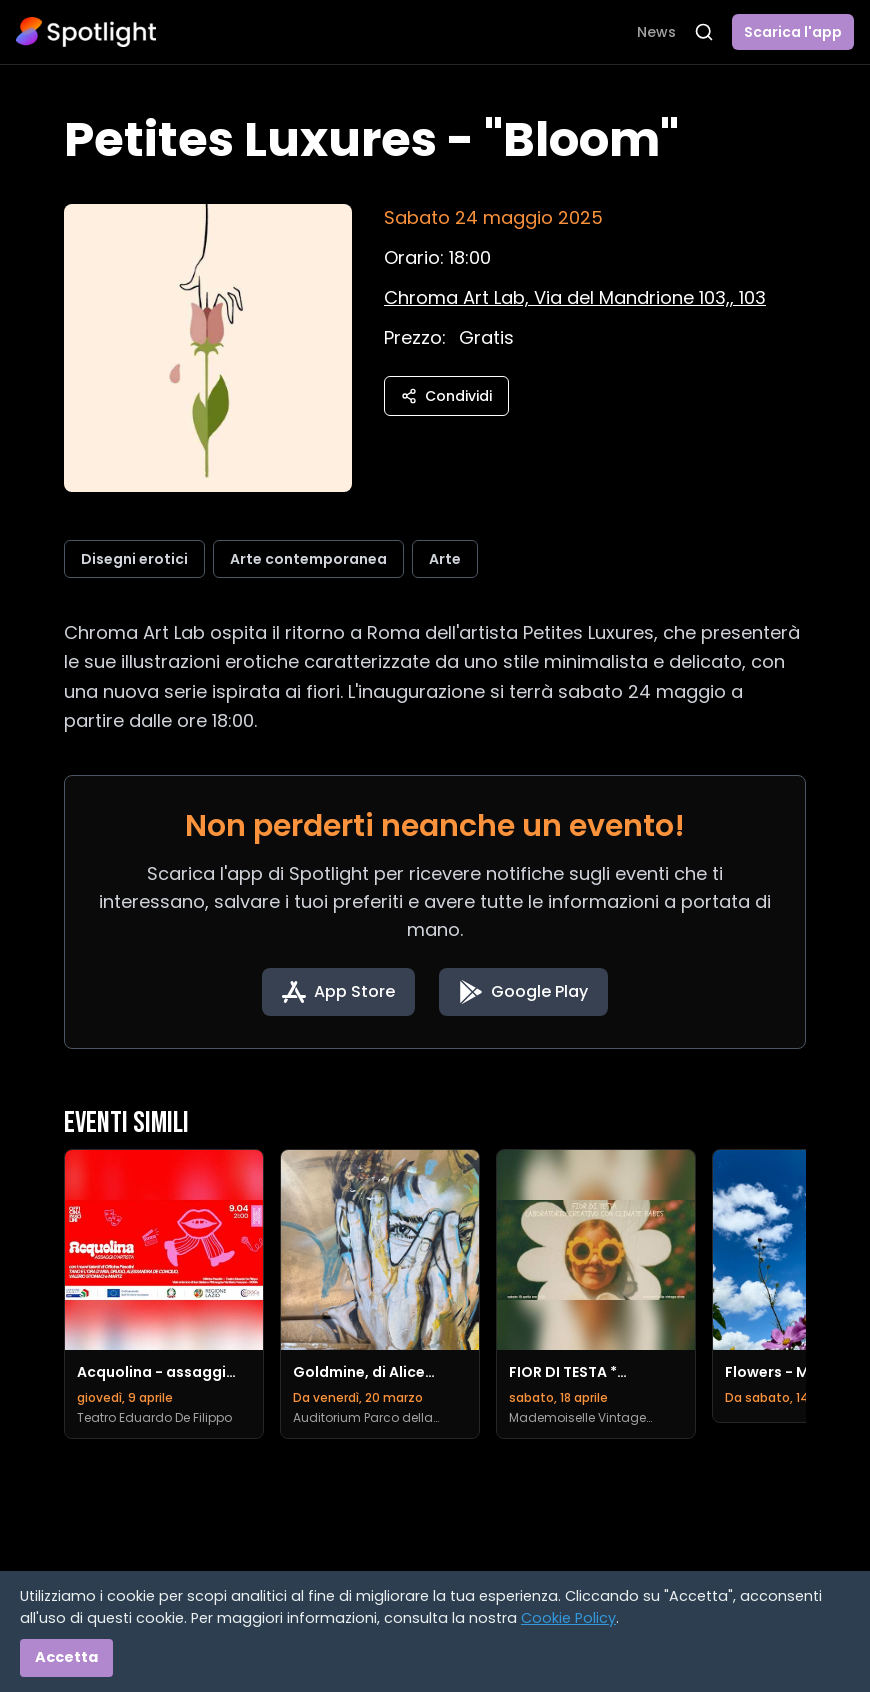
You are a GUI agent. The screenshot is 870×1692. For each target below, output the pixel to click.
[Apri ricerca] (704, 32)
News (656, 32)
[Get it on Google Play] (523, 992)
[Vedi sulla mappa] (575, 297)
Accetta (66, 1657)
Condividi (446, 396)
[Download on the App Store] (338, 992)
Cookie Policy (568, 1618)
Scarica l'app (793, 32)
